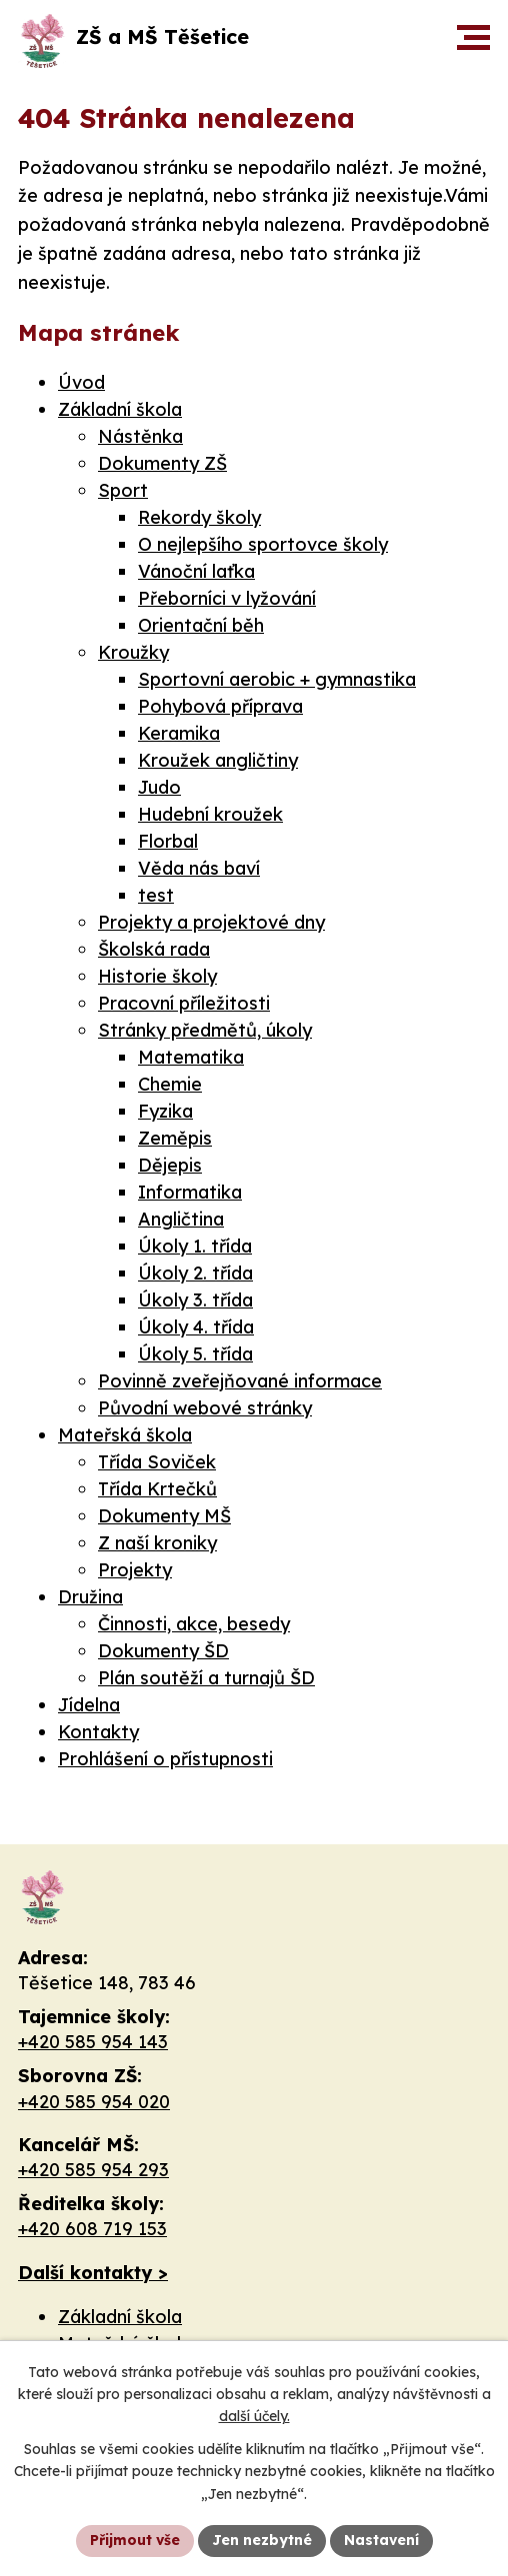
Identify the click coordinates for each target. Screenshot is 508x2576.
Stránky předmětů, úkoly (205, 1030)
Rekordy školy (199, 517)
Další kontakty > (93, 2272)
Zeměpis (175, 1138)
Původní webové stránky (205, 1407)
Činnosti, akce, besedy (194, 1623)
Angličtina (181, 1219)
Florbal (168, 841)
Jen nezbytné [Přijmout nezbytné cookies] (262, 2540)
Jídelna (89, 1704)
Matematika (191, 1057)
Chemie (170, 1084)
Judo (159, 787)
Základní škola (120, 409)
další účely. (254, 2417)
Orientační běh (201, 625)
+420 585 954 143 (93, 2041)
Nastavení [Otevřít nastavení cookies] (381, 2540)
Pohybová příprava (220, 706)
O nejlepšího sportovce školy (263, 544)
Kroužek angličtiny (218, 760)
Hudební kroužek (210, 814)
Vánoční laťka (196, 571)
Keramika (179, 733)
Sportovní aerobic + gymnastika (277, 679)
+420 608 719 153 (92, 2228)
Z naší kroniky (157, 1542)
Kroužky (133, 652)
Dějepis (170, 1165)
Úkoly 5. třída (195, 1353)
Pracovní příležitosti (184, 1003)
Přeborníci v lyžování (227, 598)
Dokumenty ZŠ (162, 463)
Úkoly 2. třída (195, 1273)
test (156, 895)
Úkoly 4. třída (196, 1326)
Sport (123, 490)
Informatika (190, 1192)
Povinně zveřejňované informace (240, 1380)
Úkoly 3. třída (195, 1299)
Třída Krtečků (157, 1488)
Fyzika (165, 1111)
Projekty (135, 1569)
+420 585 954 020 (94, 2101)
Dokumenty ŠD (163, 1650)
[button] (473, 37)
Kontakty (98, 1731)
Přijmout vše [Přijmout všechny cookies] (135, 2540)
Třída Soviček (157, 1461)
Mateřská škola (125, 1434)
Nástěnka (140, 436)
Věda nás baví (199, 868)
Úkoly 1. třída (195, 1246)
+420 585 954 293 (93, 2169)
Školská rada (154, 949)
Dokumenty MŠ (164, 1515)
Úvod (81, 382)
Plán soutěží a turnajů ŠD (206, 1677)
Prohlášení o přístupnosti (165, 1758)
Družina (90, 1596)
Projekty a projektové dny (211, 922)
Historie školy (157, 976)
